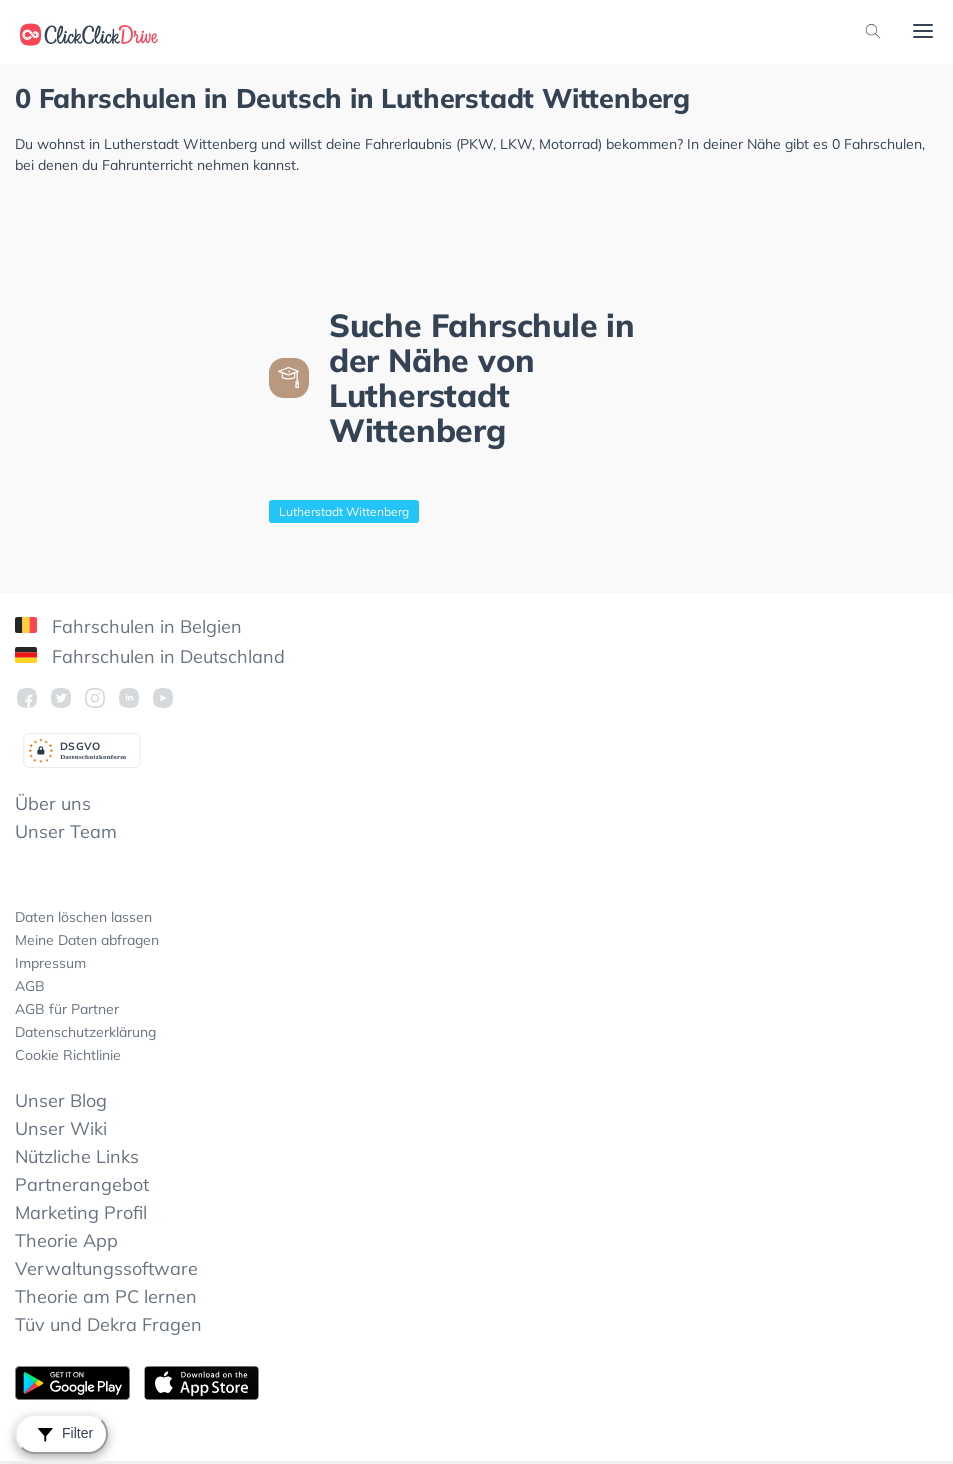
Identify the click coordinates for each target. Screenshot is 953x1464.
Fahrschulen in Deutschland (150, 656)
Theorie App (66, 1240)
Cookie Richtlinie (68, 1055)
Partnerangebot (82, 1184)
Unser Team (66, 831)
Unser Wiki (61, 1128)
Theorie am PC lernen (106, 1296)
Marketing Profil (81, 1212)
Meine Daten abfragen (87, 940)
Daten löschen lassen (83, 917)
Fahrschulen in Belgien (128, 626)
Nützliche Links (77, 1156)
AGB (30, 986)
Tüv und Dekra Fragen (108, 1324)
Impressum (50, 963)
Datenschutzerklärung (85, 1032)
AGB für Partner (67, 1009)
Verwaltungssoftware (106, 1268)
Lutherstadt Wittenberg (344, 511)
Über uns (53, 803)
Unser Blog (61, 1100)
